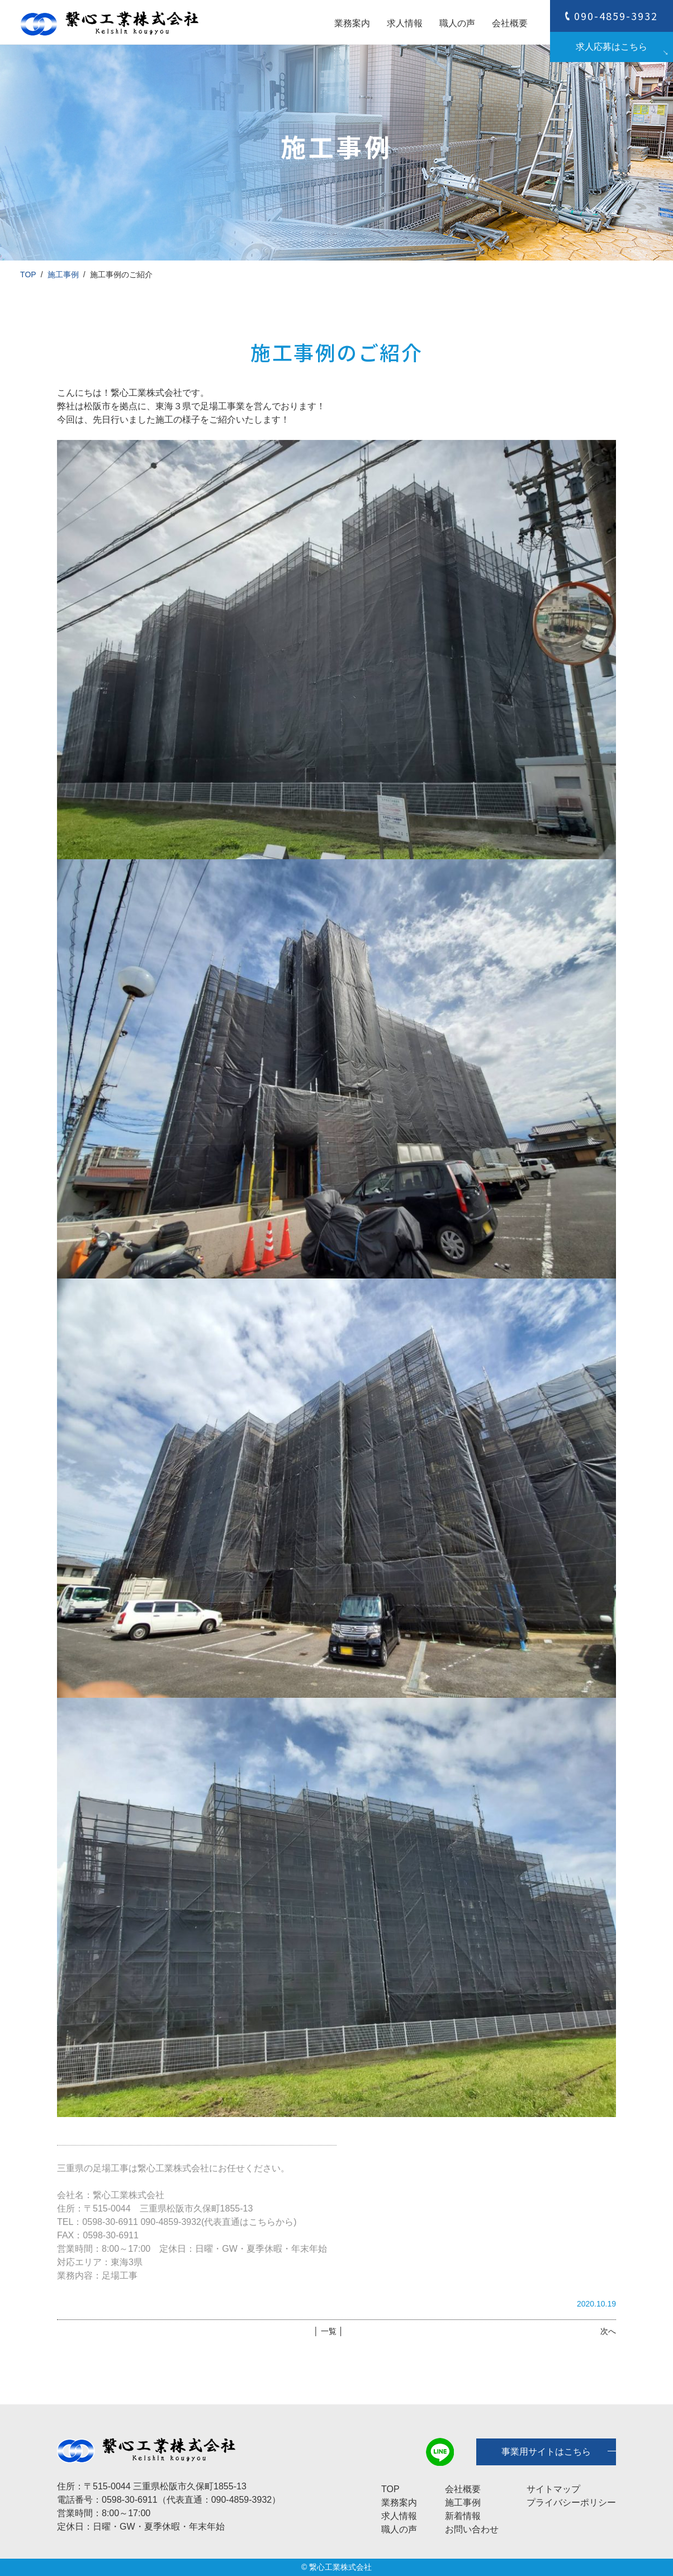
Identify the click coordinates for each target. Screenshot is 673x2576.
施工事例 (63, 274)
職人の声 (457, 23)
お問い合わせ (472, 2529)
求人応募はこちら (611, 46)
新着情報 (463, 2516)
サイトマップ (553, 2489)
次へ (608, 2331)
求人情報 (405, 23)
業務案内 (352, 23)
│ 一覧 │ (328, 2331)
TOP (28, 274)
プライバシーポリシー (571, 2502)
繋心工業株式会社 (340, 2567)
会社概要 (510, 23)
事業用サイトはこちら (546, 2451)
